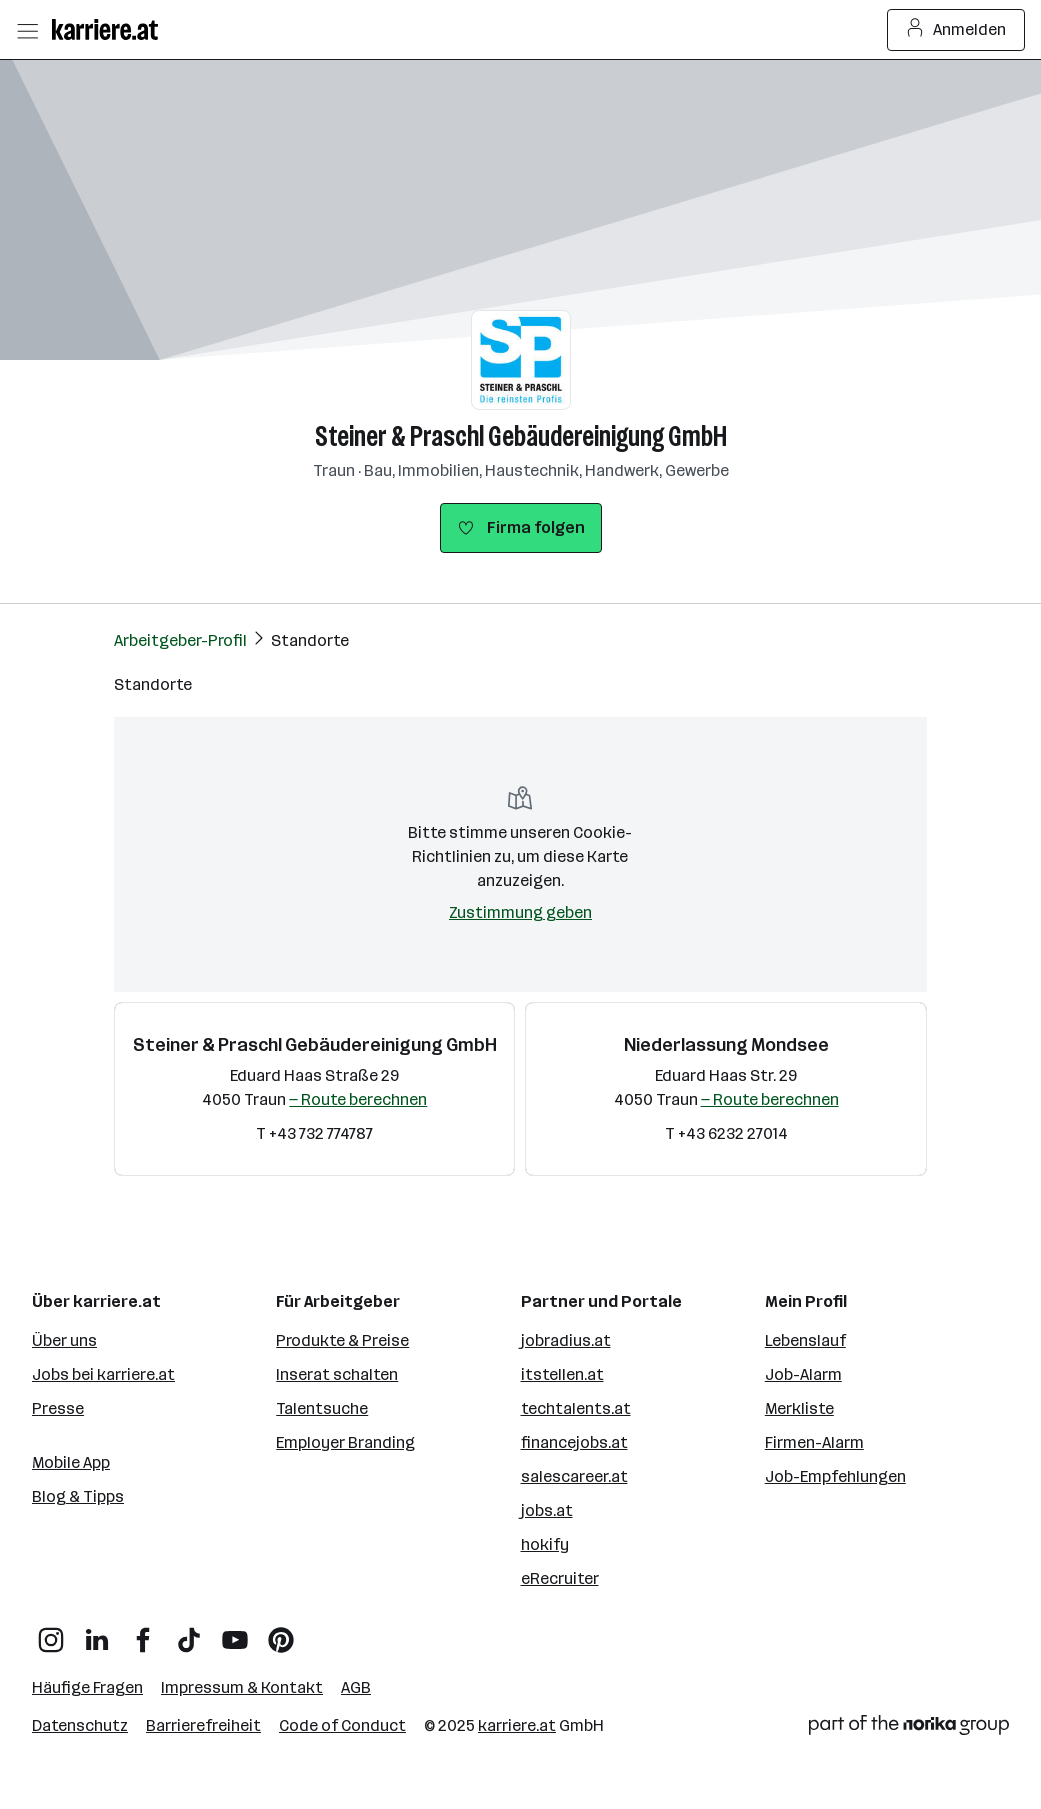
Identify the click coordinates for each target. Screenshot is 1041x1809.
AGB (356, 1687)
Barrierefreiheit (203, 1725)
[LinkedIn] (97, 1632)
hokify (545, 1544)
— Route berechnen (358, 1099)
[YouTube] (235, 1632)
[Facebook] (143, 1632)
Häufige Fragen (87, 1687)
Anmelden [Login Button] (956, 30)
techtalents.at (576, 1408)
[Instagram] (51, 1632)
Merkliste (799, 1408)
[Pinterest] (281, 1632)
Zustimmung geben (520, 912)
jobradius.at (566, 1340)
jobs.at (547, 1510)
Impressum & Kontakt (242, 1687)
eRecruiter (560, 1578)
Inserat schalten (337, 1374)
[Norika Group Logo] (909, 1728)
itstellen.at (562, 1374)
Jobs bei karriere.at (103, 1374)
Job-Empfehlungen (835, 1476)
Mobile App (71, 1462)
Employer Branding (345, 1442)
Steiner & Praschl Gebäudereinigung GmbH (521, 436)
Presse (58, 1408)
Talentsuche (322, 1408)
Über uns (64, 1340)
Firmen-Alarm (814, 1442)
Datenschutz (80, 1725)
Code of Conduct (342, 1725)
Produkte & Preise (342, 1340)
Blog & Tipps (78, 1496)
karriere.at (517, 1725)
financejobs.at (574, 1442)
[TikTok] (189, 1632)
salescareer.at (574, 1476)
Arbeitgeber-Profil (180, 640)
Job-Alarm (803, 1374)
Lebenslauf (805, 1340)
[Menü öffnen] (27, 30)
